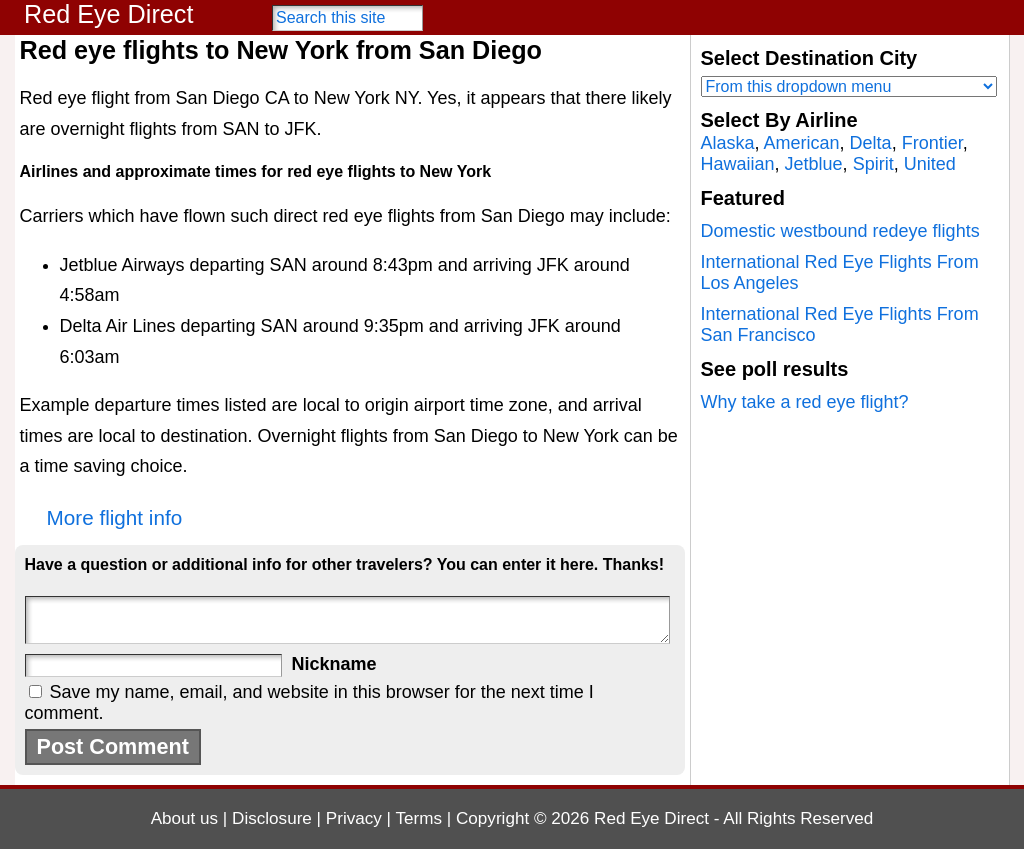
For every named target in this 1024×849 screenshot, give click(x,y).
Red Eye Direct (108, 14)
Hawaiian (738, 164)
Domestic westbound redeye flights (840, 231)
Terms (419, 818)
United (930, 164)
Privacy (354, 818)
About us (184, 818)
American (802, 143)
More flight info (115, 517)
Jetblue (814, 164)
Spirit (873, 164)
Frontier (932, 143)
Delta (871, 143)
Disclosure (272, 818)
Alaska (728, 143)
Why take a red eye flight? (805, 402)
